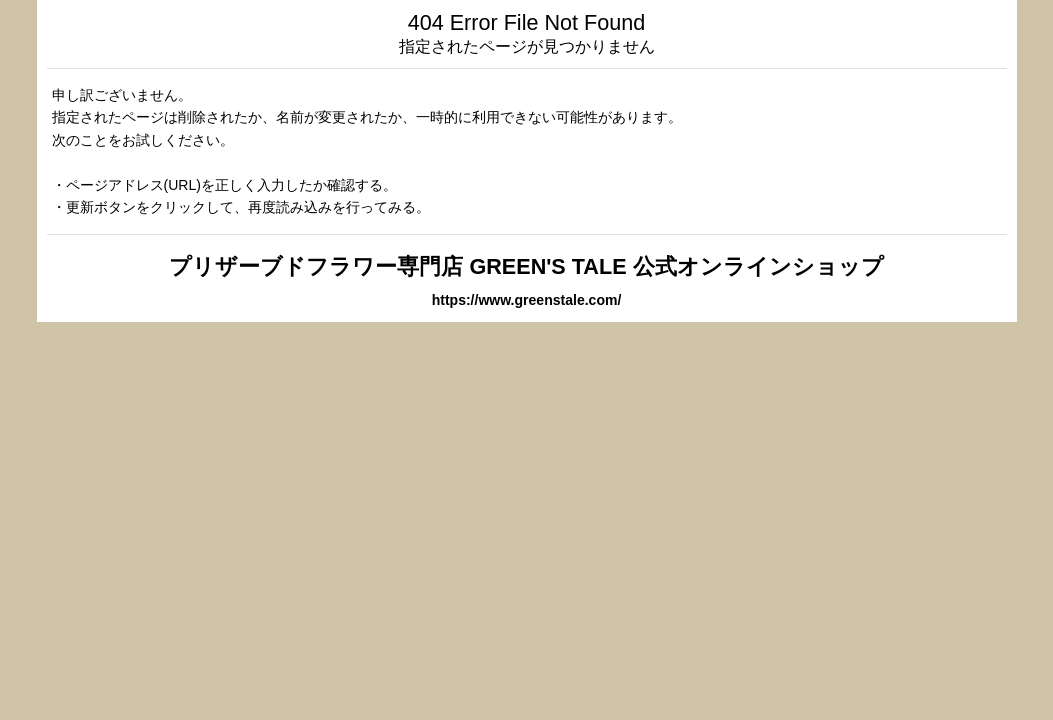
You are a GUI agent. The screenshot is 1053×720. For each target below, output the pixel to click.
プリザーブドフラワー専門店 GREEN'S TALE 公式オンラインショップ (526, 266)
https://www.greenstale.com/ (527, 300)
